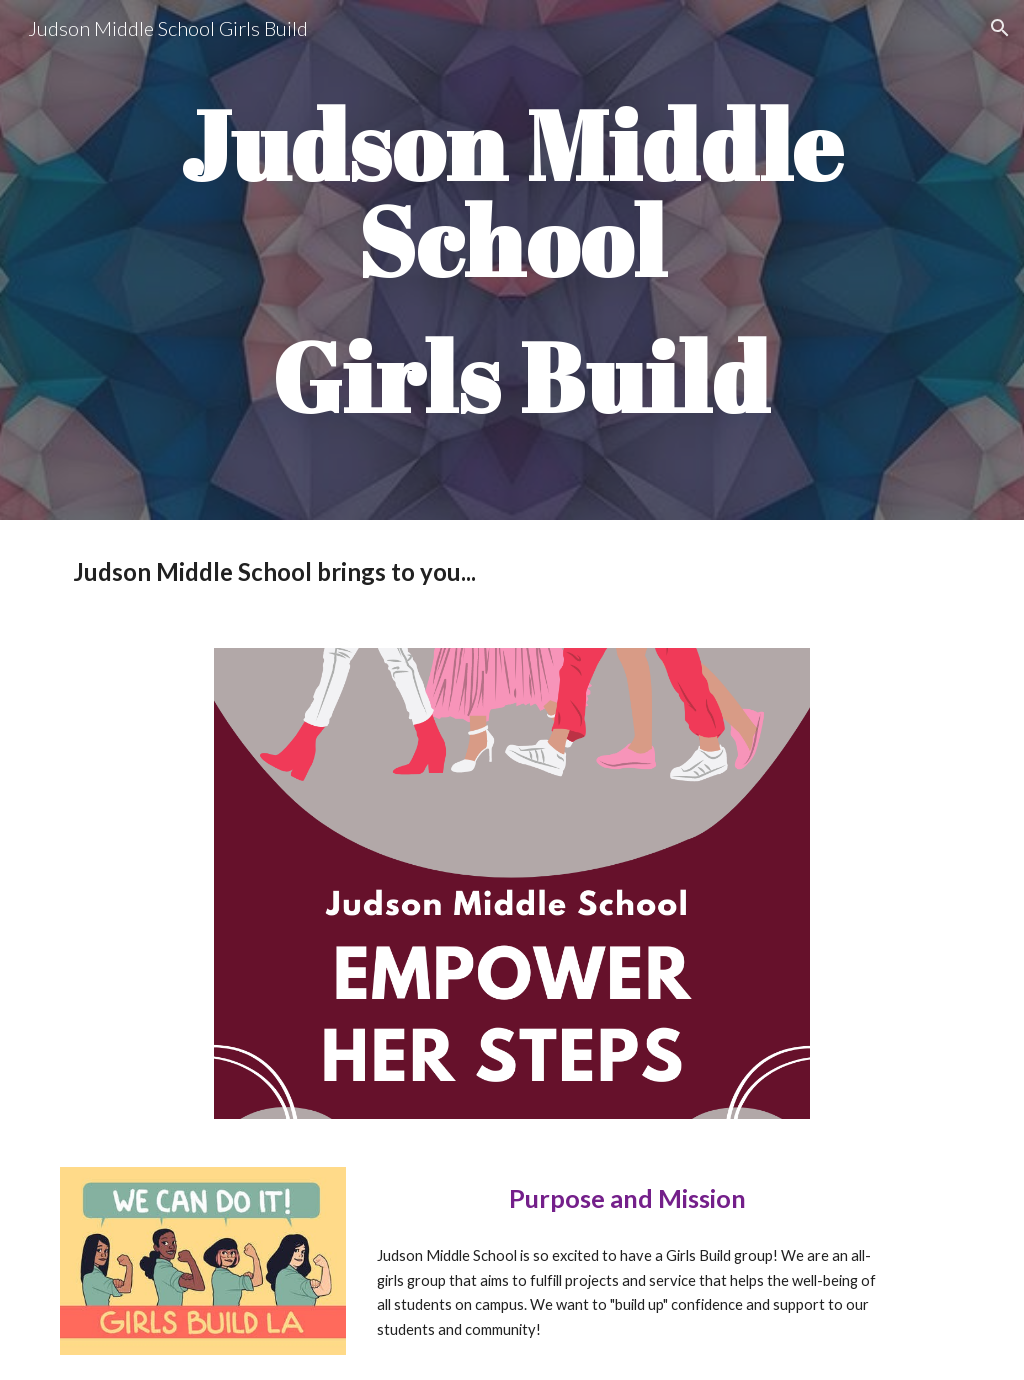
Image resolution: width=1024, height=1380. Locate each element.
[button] (1000, 28)
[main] (512, 260)
